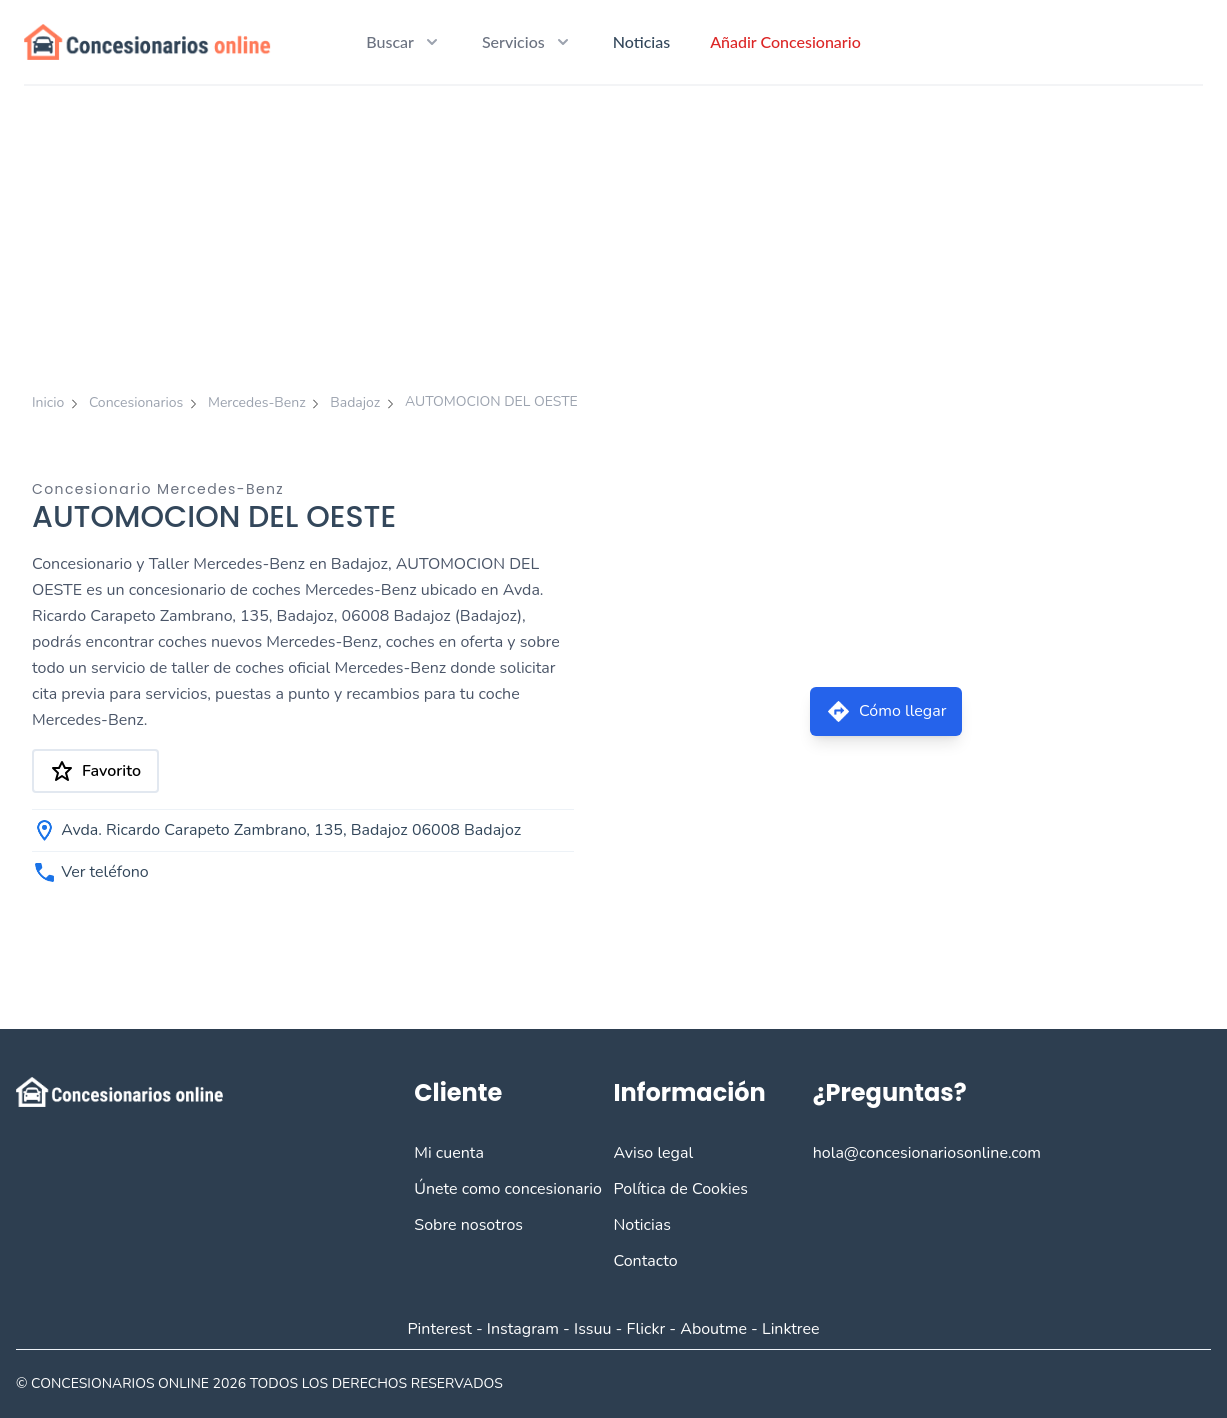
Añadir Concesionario (785, 41)
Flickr (646, 1329)
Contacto (645, 1261)
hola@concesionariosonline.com (927, 1153)
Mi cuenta (449, 1153)
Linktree (791, 1329)
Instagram (523, 1329)
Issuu (592, 1329)
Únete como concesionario (507, 1189)
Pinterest (439, 1329)
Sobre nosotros (468, 1225)
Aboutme (713, 1329)
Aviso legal (653, 1153)
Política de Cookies (680, 1189)
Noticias (641, 41)
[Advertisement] (614, 236)
